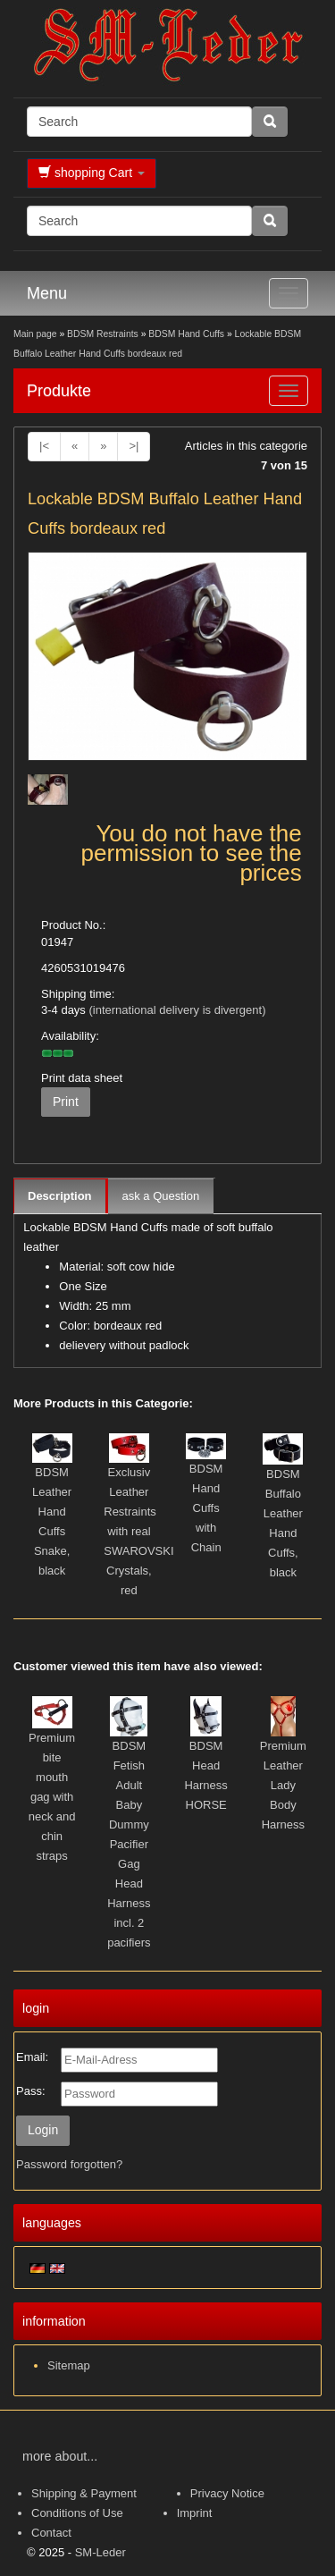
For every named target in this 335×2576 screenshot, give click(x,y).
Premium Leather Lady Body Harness (283, 1785)
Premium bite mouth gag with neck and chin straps (52, 1796)
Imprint (195, 2513)
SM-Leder (100, 2552)
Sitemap (68, 2365)
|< (44, 445)
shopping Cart (91, 172)
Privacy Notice (227, 2493)
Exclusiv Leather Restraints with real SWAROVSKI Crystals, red (138, 1531)
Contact (51, 2532)
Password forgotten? (69, 2164)
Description (60, 1196)
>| (133, 445)
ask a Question (161, 1196)
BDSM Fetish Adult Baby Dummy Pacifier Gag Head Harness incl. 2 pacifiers (128, 1844)
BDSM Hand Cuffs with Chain (206, 1508)
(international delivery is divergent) (176, 1010)
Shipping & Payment (84, 2493)
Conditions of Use (77, 2513)
